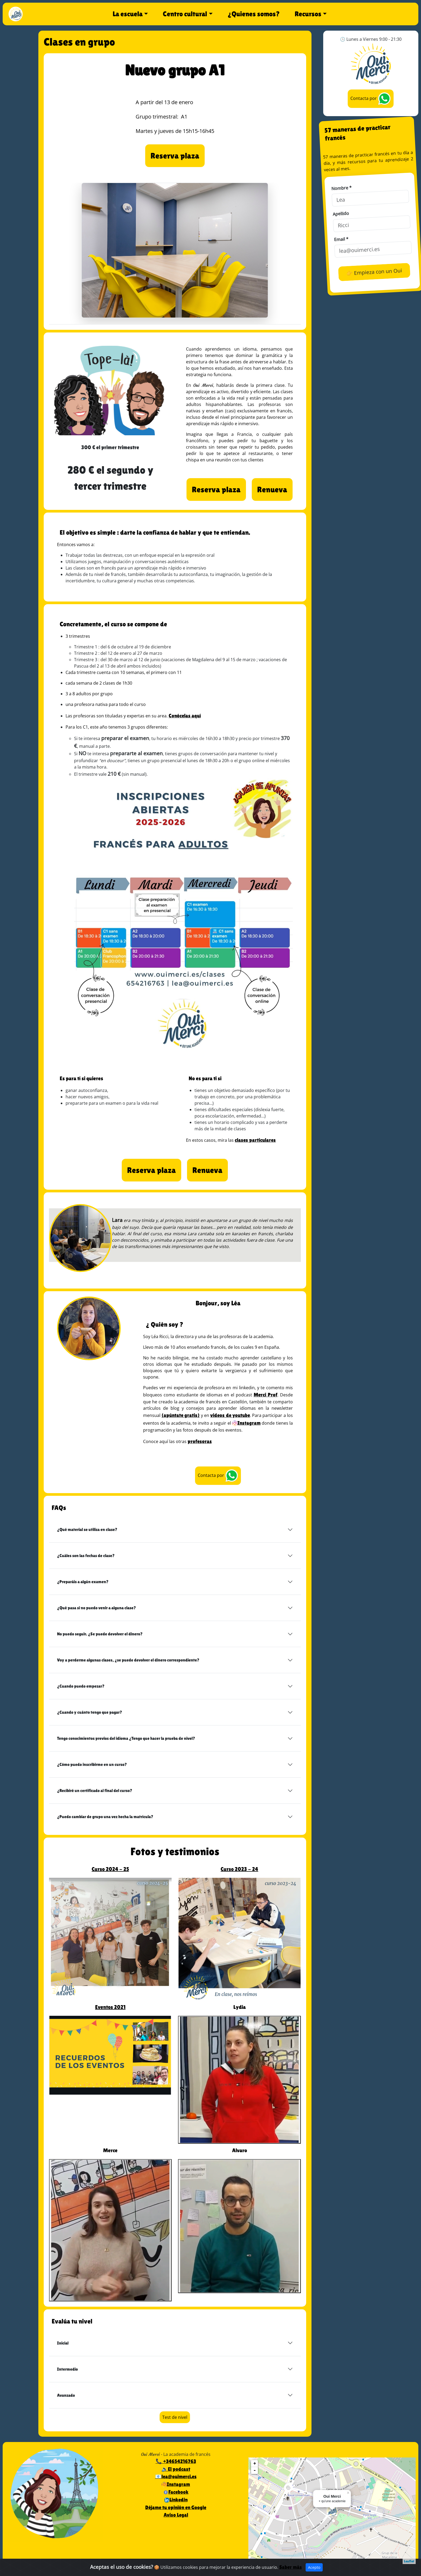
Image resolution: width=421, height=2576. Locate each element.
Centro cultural (185, 14)
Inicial (62, 2343)
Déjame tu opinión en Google (175, 2507)
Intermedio (67, 2369)
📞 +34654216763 (176, 2461)
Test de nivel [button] (174, 2417)
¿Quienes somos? (254, 14)
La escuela (128, 14)
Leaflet (409, 2561)
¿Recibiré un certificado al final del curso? (94, 1790)
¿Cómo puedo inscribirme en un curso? (92, 1764)
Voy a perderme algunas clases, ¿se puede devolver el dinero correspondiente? (128, 1660)
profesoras (200, 1441)
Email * (341, 239)
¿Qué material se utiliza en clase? (87, 1529)
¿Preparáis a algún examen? (82, 1581)
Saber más (290, 2568)
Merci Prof (265, 1394)
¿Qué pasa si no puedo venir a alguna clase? (96, 1607)
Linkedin (176, 2499)
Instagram (246, 1423)
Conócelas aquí (185, 715)
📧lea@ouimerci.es (176, 2476)
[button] (175, 155)
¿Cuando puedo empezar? (80, 1686)
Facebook (175, 2492)
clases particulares (255, 1140)
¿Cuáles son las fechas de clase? (86, 1555)
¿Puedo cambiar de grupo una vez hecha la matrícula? (105, 1816)
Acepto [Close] (314, 2568)
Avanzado (66, 2395)
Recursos (308, 14)
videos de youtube (230, 1415)
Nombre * (341, 188)
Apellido (341, 213)
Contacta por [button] (218, 1475)
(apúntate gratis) (180, 1415)
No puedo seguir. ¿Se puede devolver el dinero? (100, 1633)
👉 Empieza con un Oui (374, 272)
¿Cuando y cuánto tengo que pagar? (89, 1712)
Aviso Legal (176, 2515)
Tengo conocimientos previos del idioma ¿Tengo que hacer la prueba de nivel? (126, 1738)
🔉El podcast (175, 2469)
